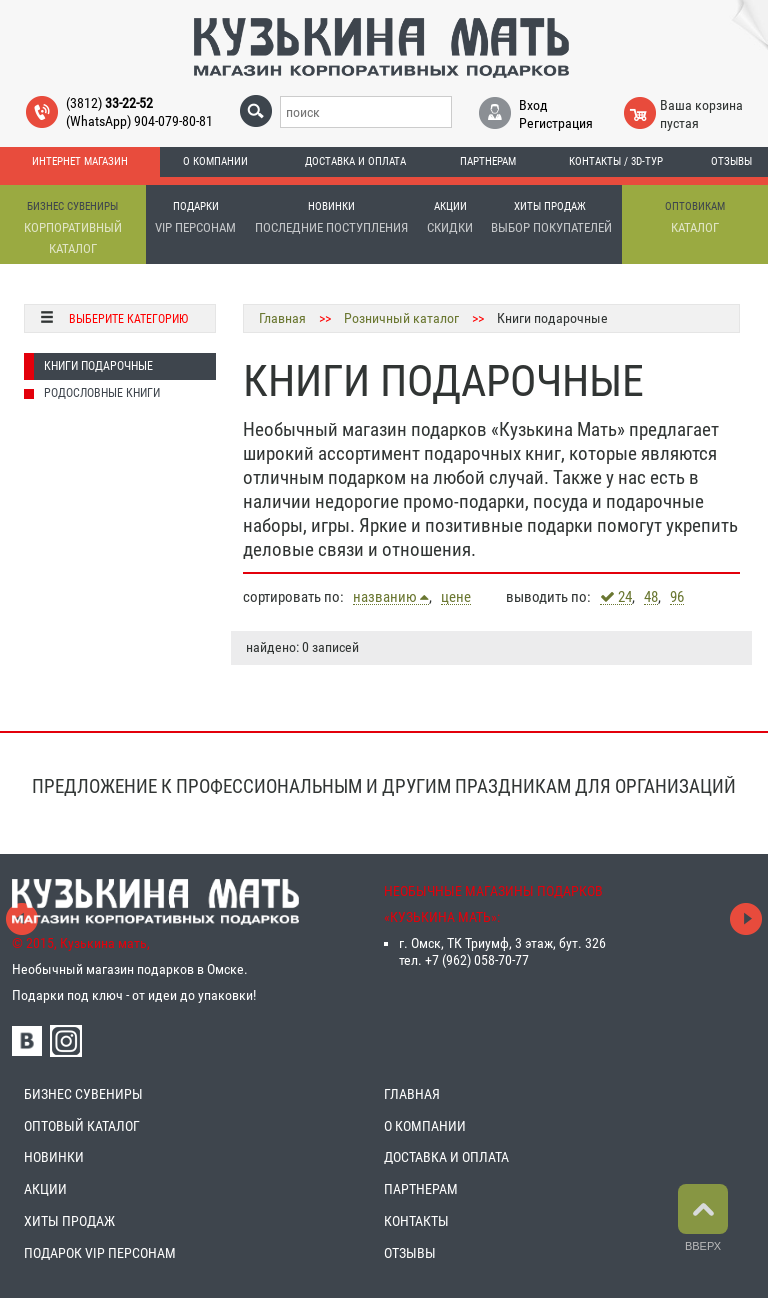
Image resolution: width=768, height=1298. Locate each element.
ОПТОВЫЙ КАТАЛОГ (82, 1126)
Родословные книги (102, 393)
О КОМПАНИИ (425, 1126)
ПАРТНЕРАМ (421, 1189)
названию (391, 597)
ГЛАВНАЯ (412, 1094)
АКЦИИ (45, 1189)
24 (616, 597)
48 (651, 597)
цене (456, 597)
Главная (282, 318)
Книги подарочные (98, 366)
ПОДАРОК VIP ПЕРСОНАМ (100, 1253)
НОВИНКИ (54, 1157)
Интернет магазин (80, 161)
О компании (215, 161)
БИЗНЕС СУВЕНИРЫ (83, 1094)
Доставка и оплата (355, 161)
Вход (533, 105)
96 (677, 597)
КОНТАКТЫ (416, 1221)
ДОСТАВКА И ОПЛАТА (446, 1157)
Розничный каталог (401, 318)
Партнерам (488, 161)
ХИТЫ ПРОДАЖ (69, 1221)
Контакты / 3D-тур (616, 161)
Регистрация (556, 123)
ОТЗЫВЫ (410, 1253)
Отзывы (731, 161)
